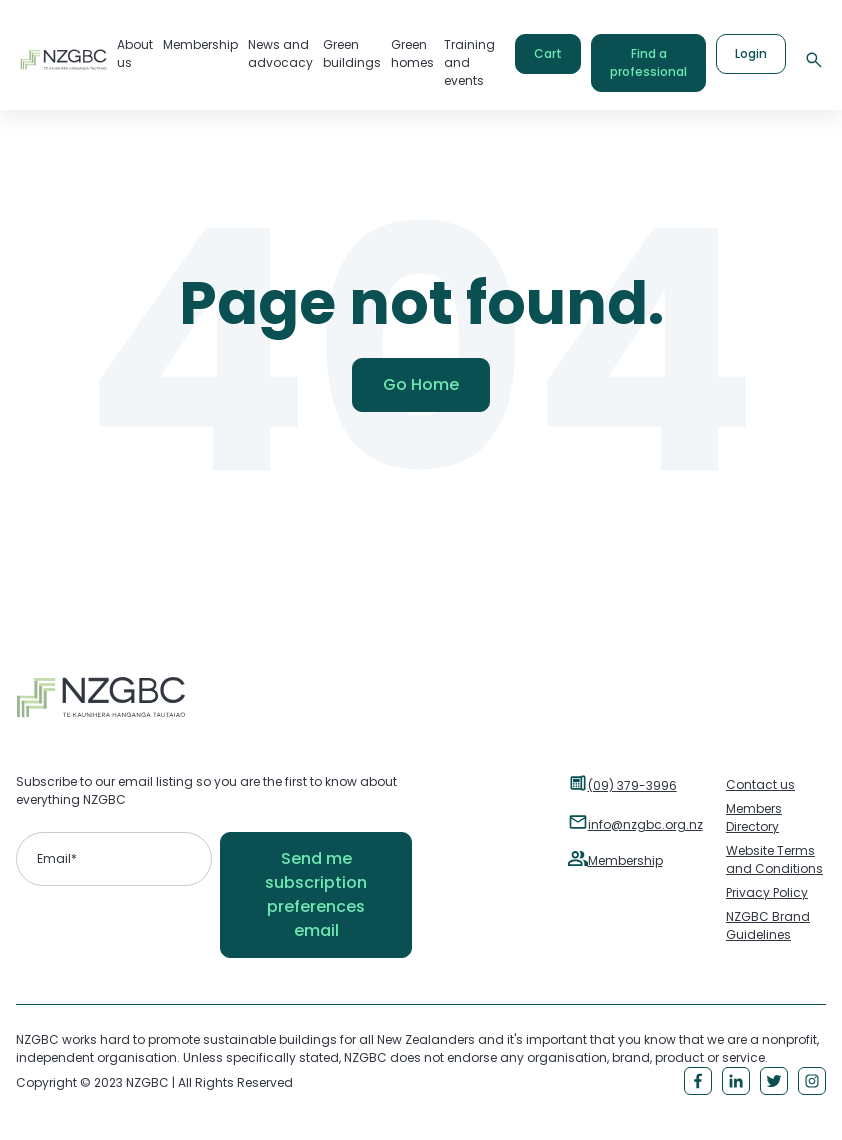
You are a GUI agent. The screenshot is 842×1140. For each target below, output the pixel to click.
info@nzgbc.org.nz (645, 824)
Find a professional (648, 62)
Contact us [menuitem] (760, 784)
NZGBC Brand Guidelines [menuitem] (768, 925)
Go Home (421, 384)
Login (751, 53)
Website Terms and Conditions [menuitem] (774, 859)
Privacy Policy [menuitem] (767, 892)
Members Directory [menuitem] (754, 817)
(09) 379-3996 (632, 785)
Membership (625, 860)
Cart (548, 53)
